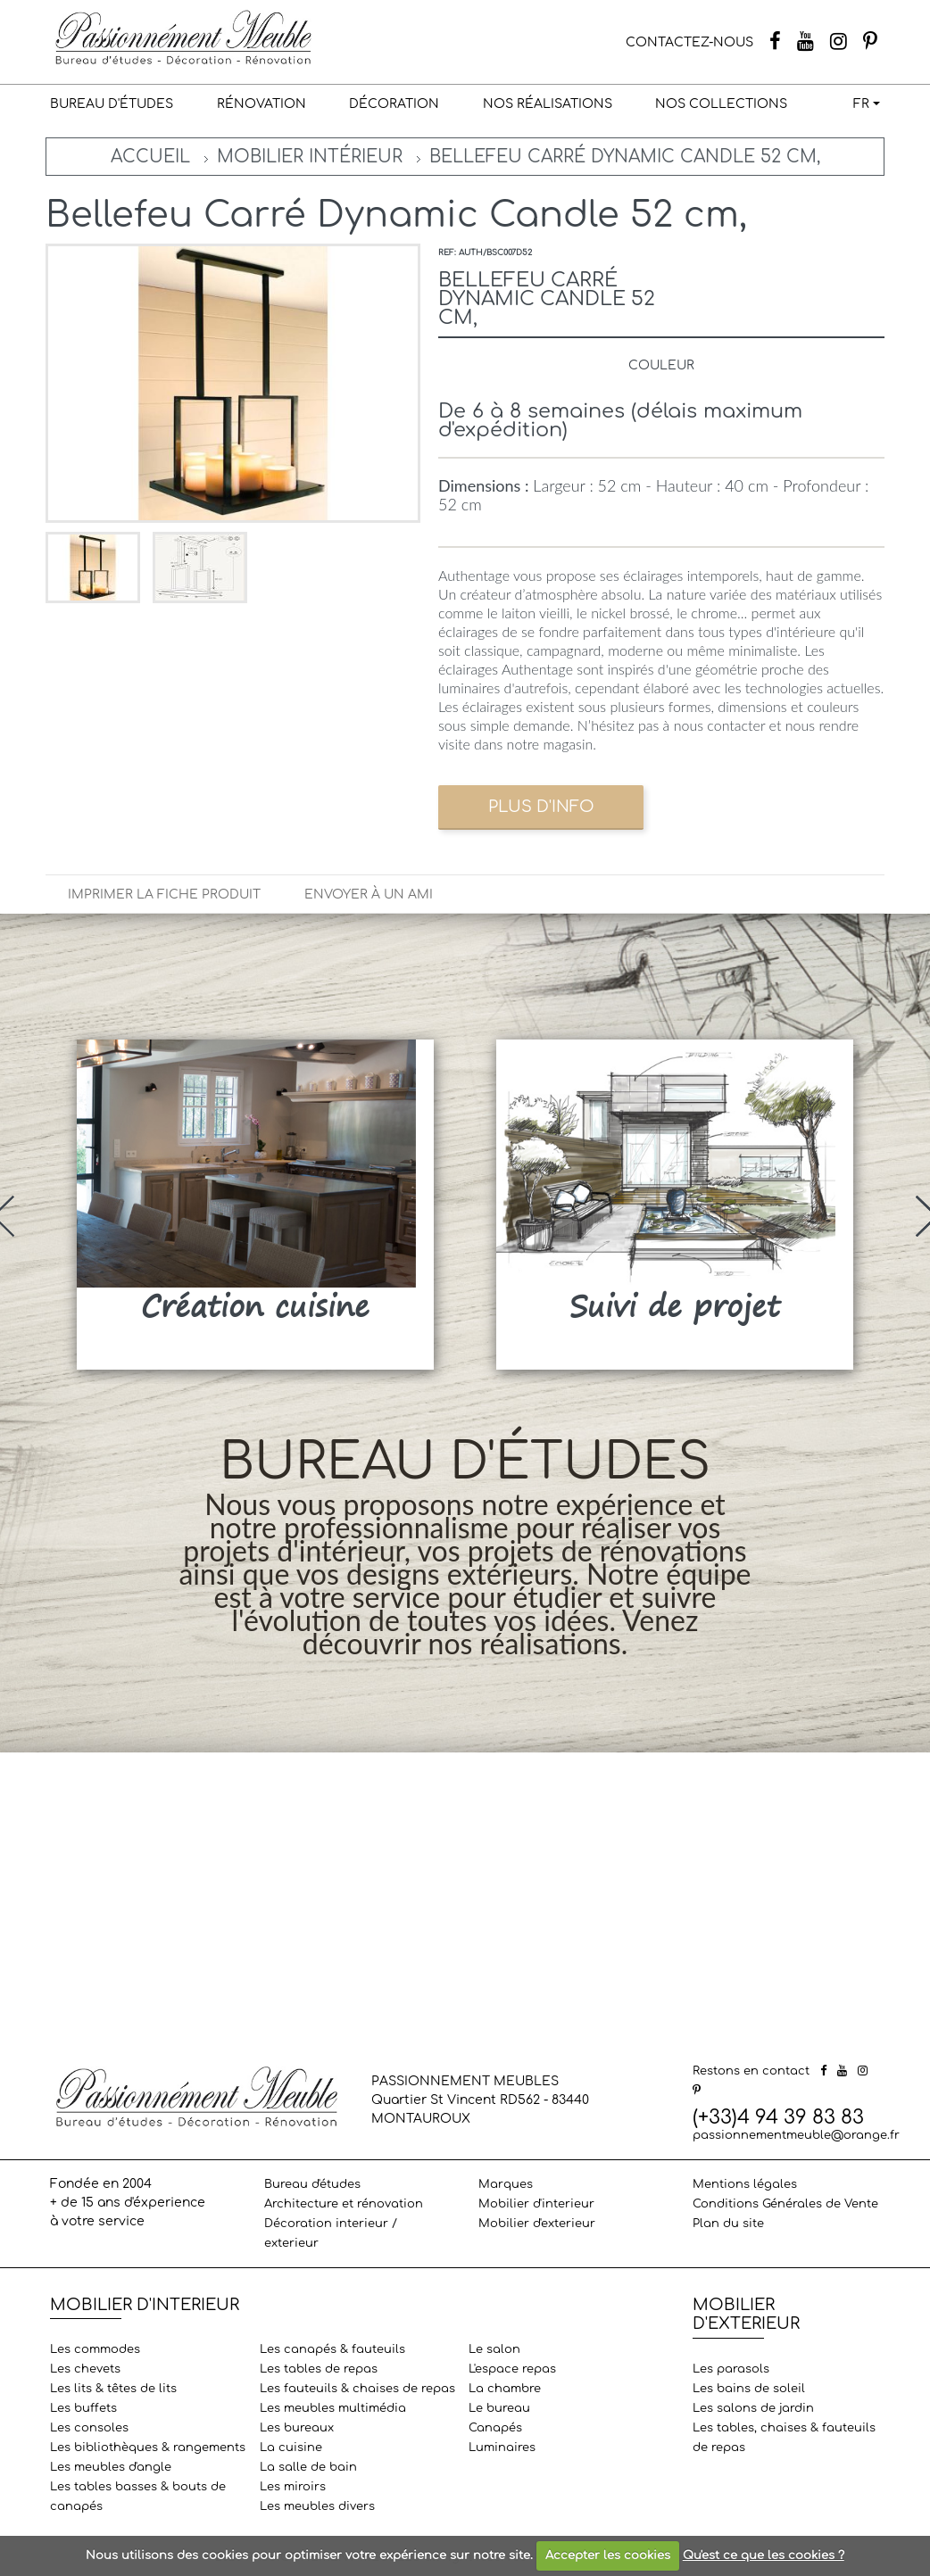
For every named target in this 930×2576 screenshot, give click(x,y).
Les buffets (83, 2408)
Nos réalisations (547, 104)
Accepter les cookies (607, 2555)
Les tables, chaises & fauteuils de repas (784, 2438)
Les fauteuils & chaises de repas (357, 2388)
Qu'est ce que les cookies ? (763, 2555)
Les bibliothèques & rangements (147, 2447)
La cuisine (291, 2447)
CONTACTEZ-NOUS (689, 42)
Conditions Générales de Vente (785, 2204)
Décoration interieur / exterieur (330, 2233)
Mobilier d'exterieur (536, 2223)
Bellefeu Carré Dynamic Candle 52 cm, (624, 156)
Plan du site (728, 2223)
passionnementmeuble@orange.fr (796, 2135)
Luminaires (502, 2447)
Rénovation (261, 104)
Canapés (495, 2428)
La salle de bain (308, 2467)
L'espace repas (512, 2369)
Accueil (150, 156)
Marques (505, 2184)
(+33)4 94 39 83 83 (778, 2117)
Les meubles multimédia (333, 2408)
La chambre (505, 2388)
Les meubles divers (317, 2506)
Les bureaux (297, 2428)
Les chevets (85, 2369)
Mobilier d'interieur (536, 2204)
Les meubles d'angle (110, 2467)
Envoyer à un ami (368, 894)
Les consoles (89, 2428)
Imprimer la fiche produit (164, 894)
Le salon (494, 2349)
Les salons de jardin (753, 2408)
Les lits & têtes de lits (113, 2388)
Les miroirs (293, 2487)
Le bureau (499, 2408)
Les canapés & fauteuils (332, 2349)
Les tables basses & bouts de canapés (138, 2497)
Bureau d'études (111, 104)
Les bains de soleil (749, 2388)
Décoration (394, 104)
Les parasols (731, 2369)
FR (861, 104)
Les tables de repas (319, 2369)
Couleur (661, 365)
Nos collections (721, 104)
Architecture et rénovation (343, 2204)
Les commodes (95, 2349)
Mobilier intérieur (310, 156)
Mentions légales (745, 2184)
